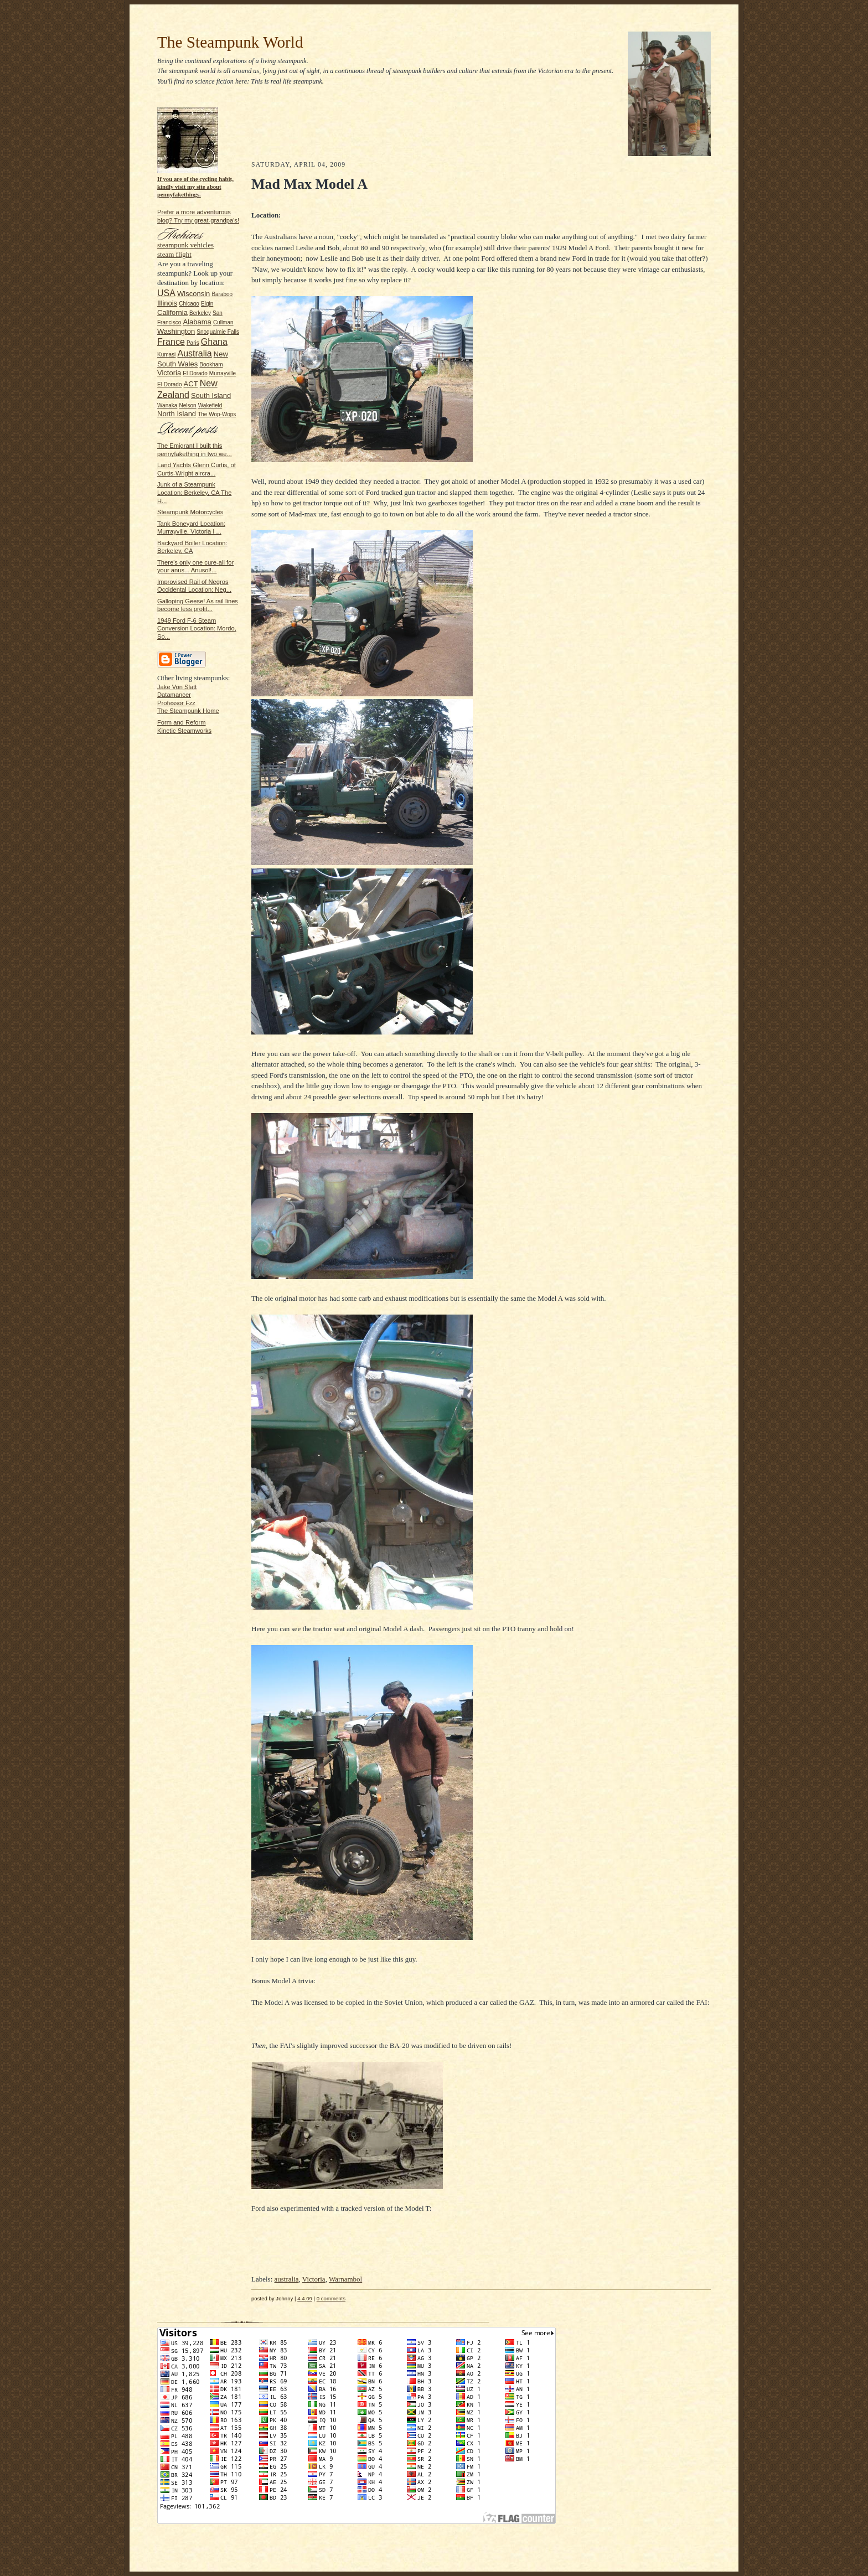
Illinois (167, 303)
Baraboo (221, 294)
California (172, 312)
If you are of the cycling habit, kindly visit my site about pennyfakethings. (195, 183)
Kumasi (166, 354)
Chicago (189, 304)
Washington (176, 331)
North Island (176, 414)
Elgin (207, 304)
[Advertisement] (190, 901)
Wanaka (167, 405)
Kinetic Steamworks (184, 730)
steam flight (174, 254)
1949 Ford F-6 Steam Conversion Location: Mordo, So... (196, 628)
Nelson (187, 405)
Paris (193, 343)
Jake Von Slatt (177, 687)
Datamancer (174, 694)
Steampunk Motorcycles (190, 512)
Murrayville (222, 373)
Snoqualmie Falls (218, 332)
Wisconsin (193, 293)
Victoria (169, 373)
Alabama (197, 322)
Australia (194, 353)
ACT (191, 384)
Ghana (214, 341)
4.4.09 (304, 2298)
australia (287, 2279)
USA (166, 293)
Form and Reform (181, 722)
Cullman (223, 322)
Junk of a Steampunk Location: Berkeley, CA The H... (194, 492)
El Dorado (195, 373)
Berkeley (200, 313)
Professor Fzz (176, 703)
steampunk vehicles (185, 245)
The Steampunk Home (188, 710)
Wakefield (210, 405)
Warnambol (345, 2279)
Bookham (211, 364)
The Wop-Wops (217, 414)
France (171, 341)
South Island (211, 395)
